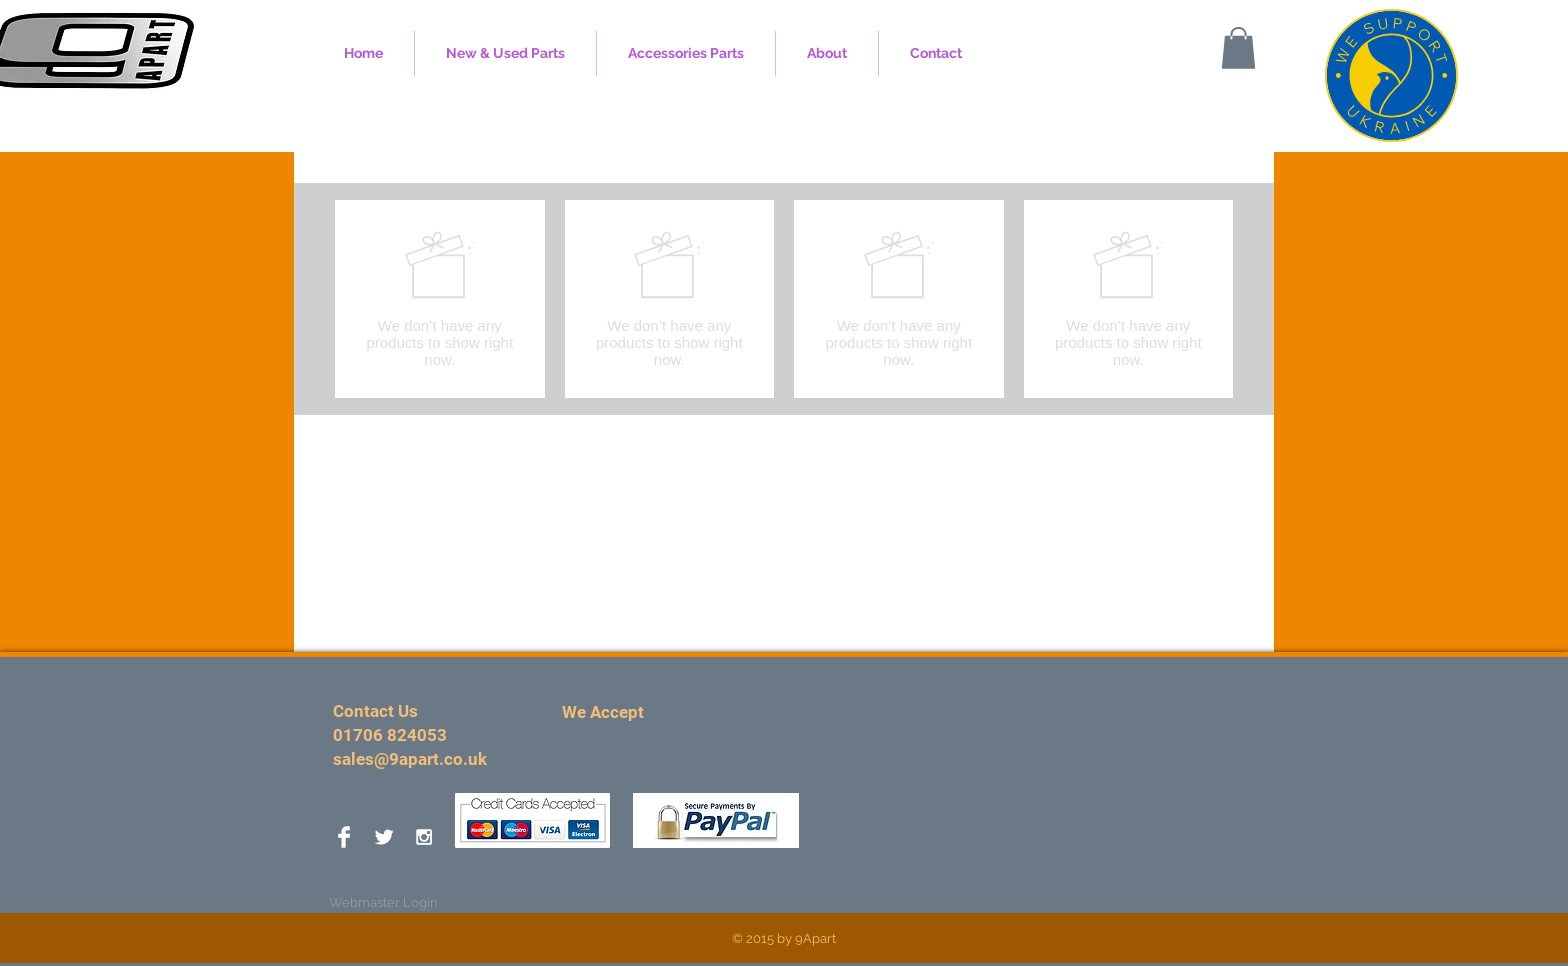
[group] (784, 299)
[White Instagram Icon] (424, 837)
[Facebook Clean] (344, 837)
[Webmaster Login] (383, 903)
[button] (1238, 48)
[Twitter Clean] (384, 837)
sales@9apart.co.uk (410, 759)
